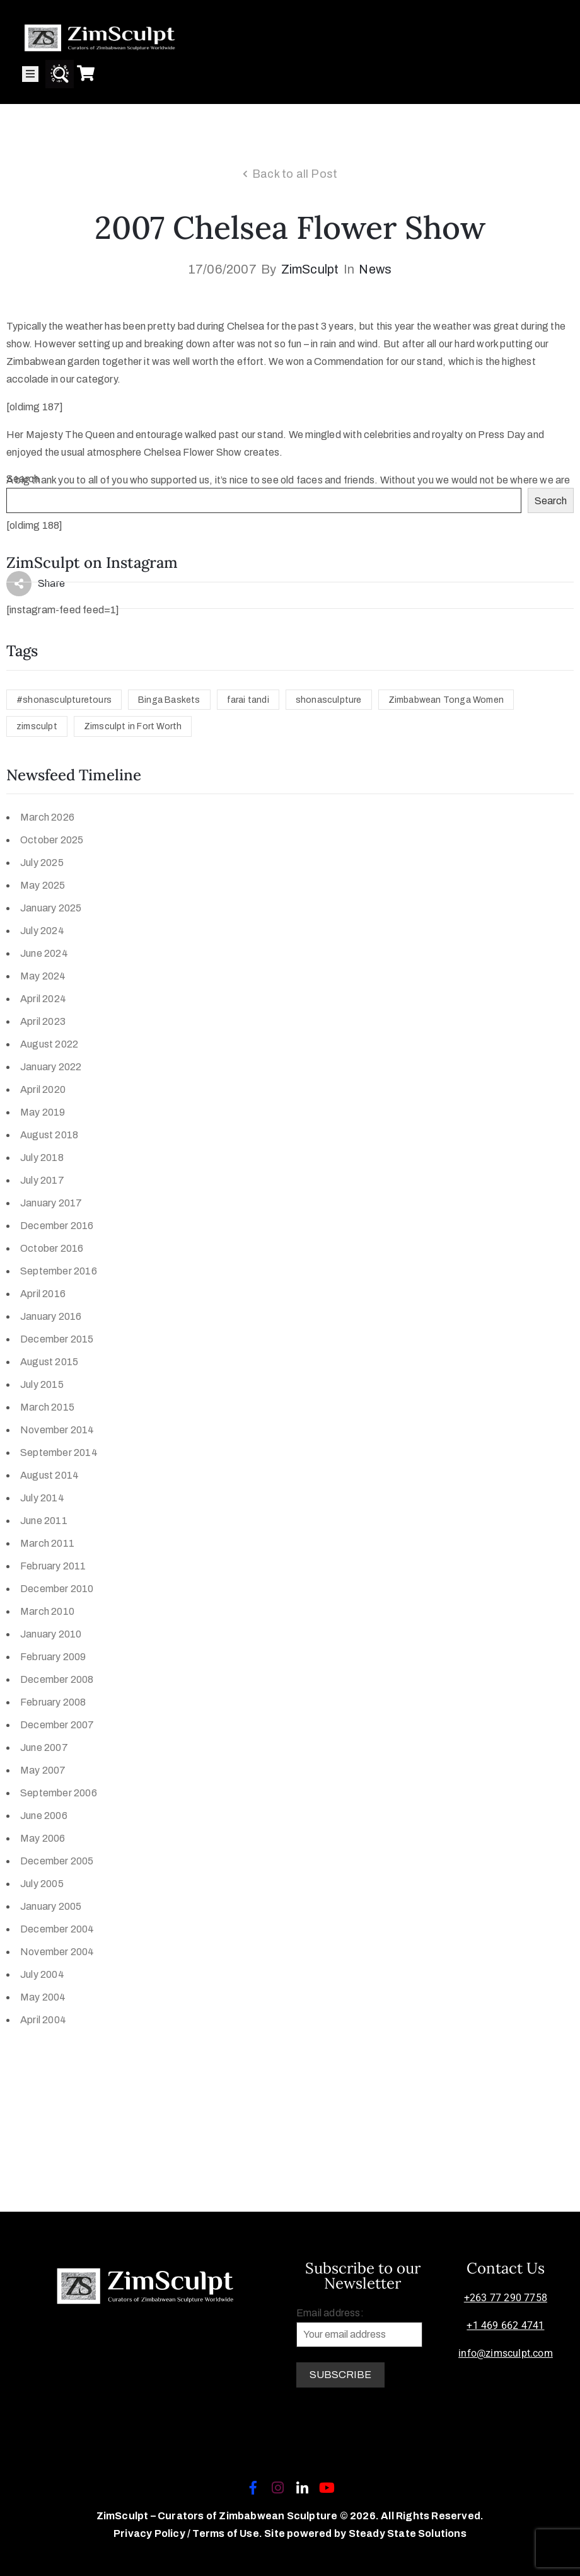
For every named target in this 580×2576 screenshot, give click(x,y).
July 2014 (42, 1498)
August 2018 (49, 1134)
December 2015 (57, 1339)
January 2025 (50, 908)
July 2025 (42, 862)
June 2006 (43, 1815)
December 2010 (57, 1588)
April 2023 (43, 1021)
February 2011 (53, 1566)
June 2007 (44, 1747)
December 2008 (57, 1679)
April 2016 (43, 1293)
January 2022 (50, 1066)
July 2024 (42, 930)
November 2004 (57, 1951)
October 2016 (51, 1248)
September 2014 (59, 1452)
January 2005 (50, 1906)
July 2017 (42, 1180)
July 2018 (42, 1157)
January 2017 (51, 1203)
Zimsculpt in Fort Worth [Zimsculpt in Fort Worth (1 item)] (133, 726)
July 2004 (42, 1974)
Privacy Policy (150, 2533)
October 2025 (51, 840)
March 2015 (47, 1407)
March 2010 (47, 1611)
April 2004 (43, 2019)
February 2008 (53, 1702)
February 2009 (53, 1656)
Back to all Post (294, 174)
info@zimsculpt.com (505, 2353)
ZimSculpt (310, 269)
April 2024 (43, 998)
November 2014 (57, 1429)
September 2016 (58, 1271)
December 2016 (57, 1225)
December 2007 (57, 1724)
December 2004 (57, 1929)
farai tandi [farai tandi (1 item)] (248, 700)
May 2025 (43, 885)
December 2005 (57, 1861)
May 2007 (43, 1770)
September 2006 (58, 1793)
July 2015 (42, 1384)
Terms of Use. (227, 2533)
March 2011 (47, 1543)
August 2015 (49, 1361)
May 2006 (43, 1838)
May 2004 (43, 1997)
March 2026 (47, 817)
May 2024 (43, 976)
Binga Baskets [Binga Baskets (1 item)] (169, 700)
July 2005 (42, 1883)
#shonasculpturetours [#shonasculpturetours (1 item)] (64, 700)
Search (22, 478)
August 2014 (49, 1475)
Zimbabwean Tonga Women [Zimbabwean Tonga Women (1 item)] (446, 700)
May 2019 (43, 1112)
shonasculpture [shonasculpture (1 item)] (329, 700)
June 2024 (44, 953)
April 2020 (43, 1089)
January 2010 (50, 1634)
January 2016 (50, 1316)
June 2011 (43, 1520)
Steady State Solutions (408, 2533)
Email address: (359, 2327)
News (375, 269)
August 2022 (49, 1044)
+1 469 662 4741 (505, 2325)
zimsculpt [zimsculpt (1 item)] (36, 726)
